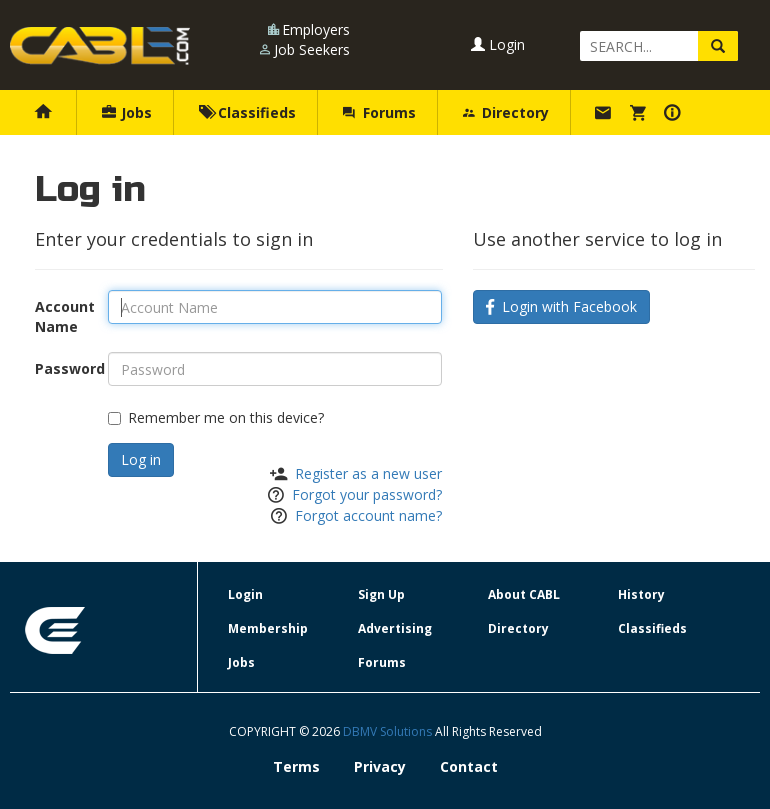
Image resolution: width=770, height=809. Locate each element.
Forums (379, 112)
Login (498, 44)
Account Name (64, 316)
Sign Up (381, 594)
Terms (296, 766)
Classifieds (247, 112)
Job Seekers (312, 49)
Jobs (127, 112)
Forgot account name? (368, 515)
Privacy (380, 766)
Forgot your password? (367, 494)
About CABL (524, 594)
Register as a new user (368, 473)
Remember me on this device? (216, 417)
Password (64, 368)
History (641, 594)
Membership (268, 628)
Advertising (395, 628)
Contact (469, 766)
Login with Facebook (561, 306)
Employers (316, 29)
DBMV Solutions (389, 731)
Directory (506, 112)
